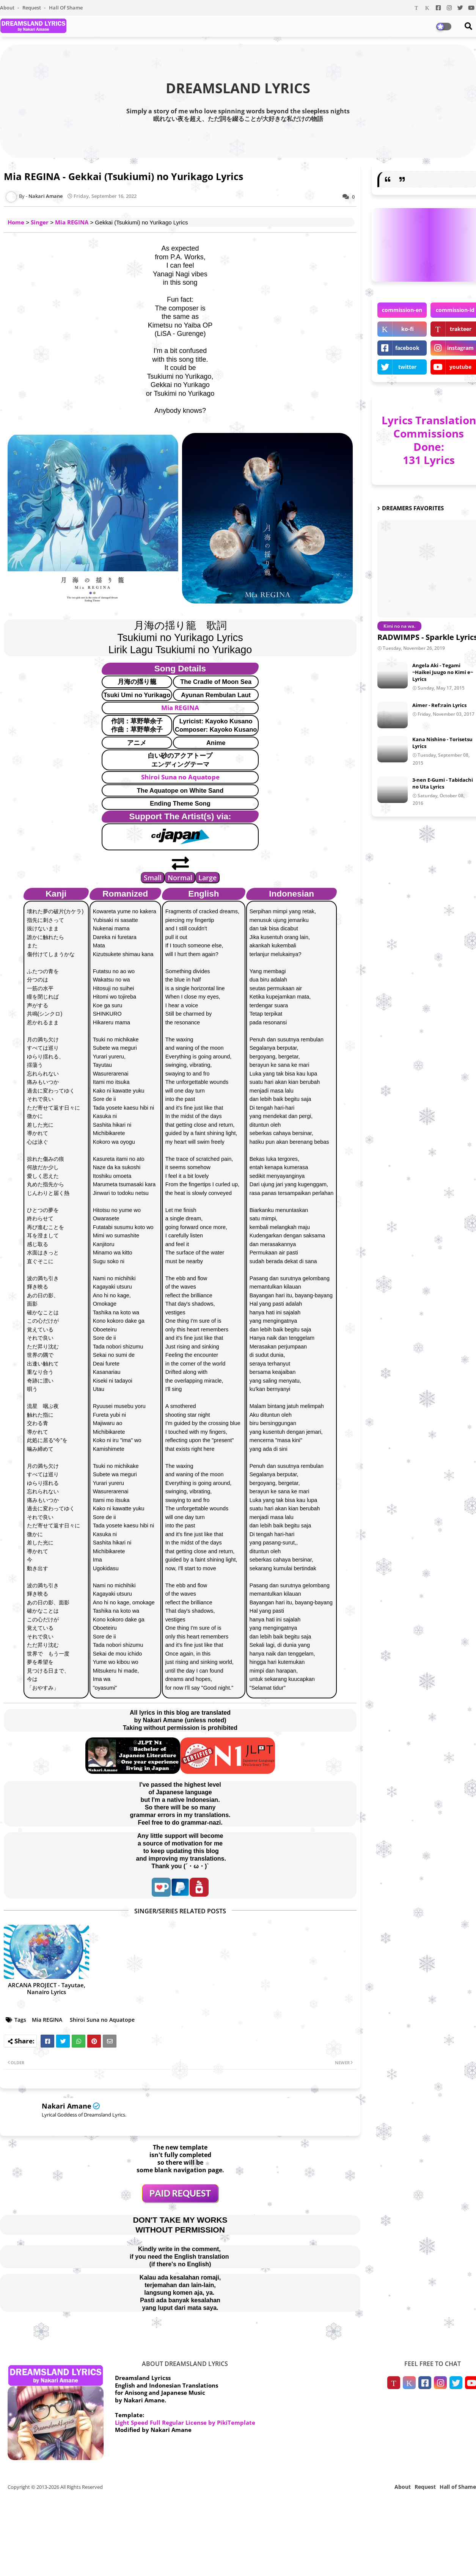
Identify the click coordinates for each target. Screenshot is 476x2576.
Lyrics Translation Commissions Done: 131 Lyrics (429, 440)
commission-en (402, 310)
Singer (40, 222)
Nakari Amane (66, 2105)
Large (207, 877)
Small (153, 877)
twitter (407, 366)
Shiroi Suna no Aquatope (180, 777)
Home (16, 222)
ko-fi (407, 328)
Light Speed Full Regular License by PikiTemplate (185, 2422)
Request (32, 7)
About (8, 7)
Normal (180, 877)
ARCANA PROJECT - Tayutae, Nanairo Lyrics (46, 1988)
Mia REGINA (71, 222)
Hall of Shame (66, 7)
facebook (407, 347)
